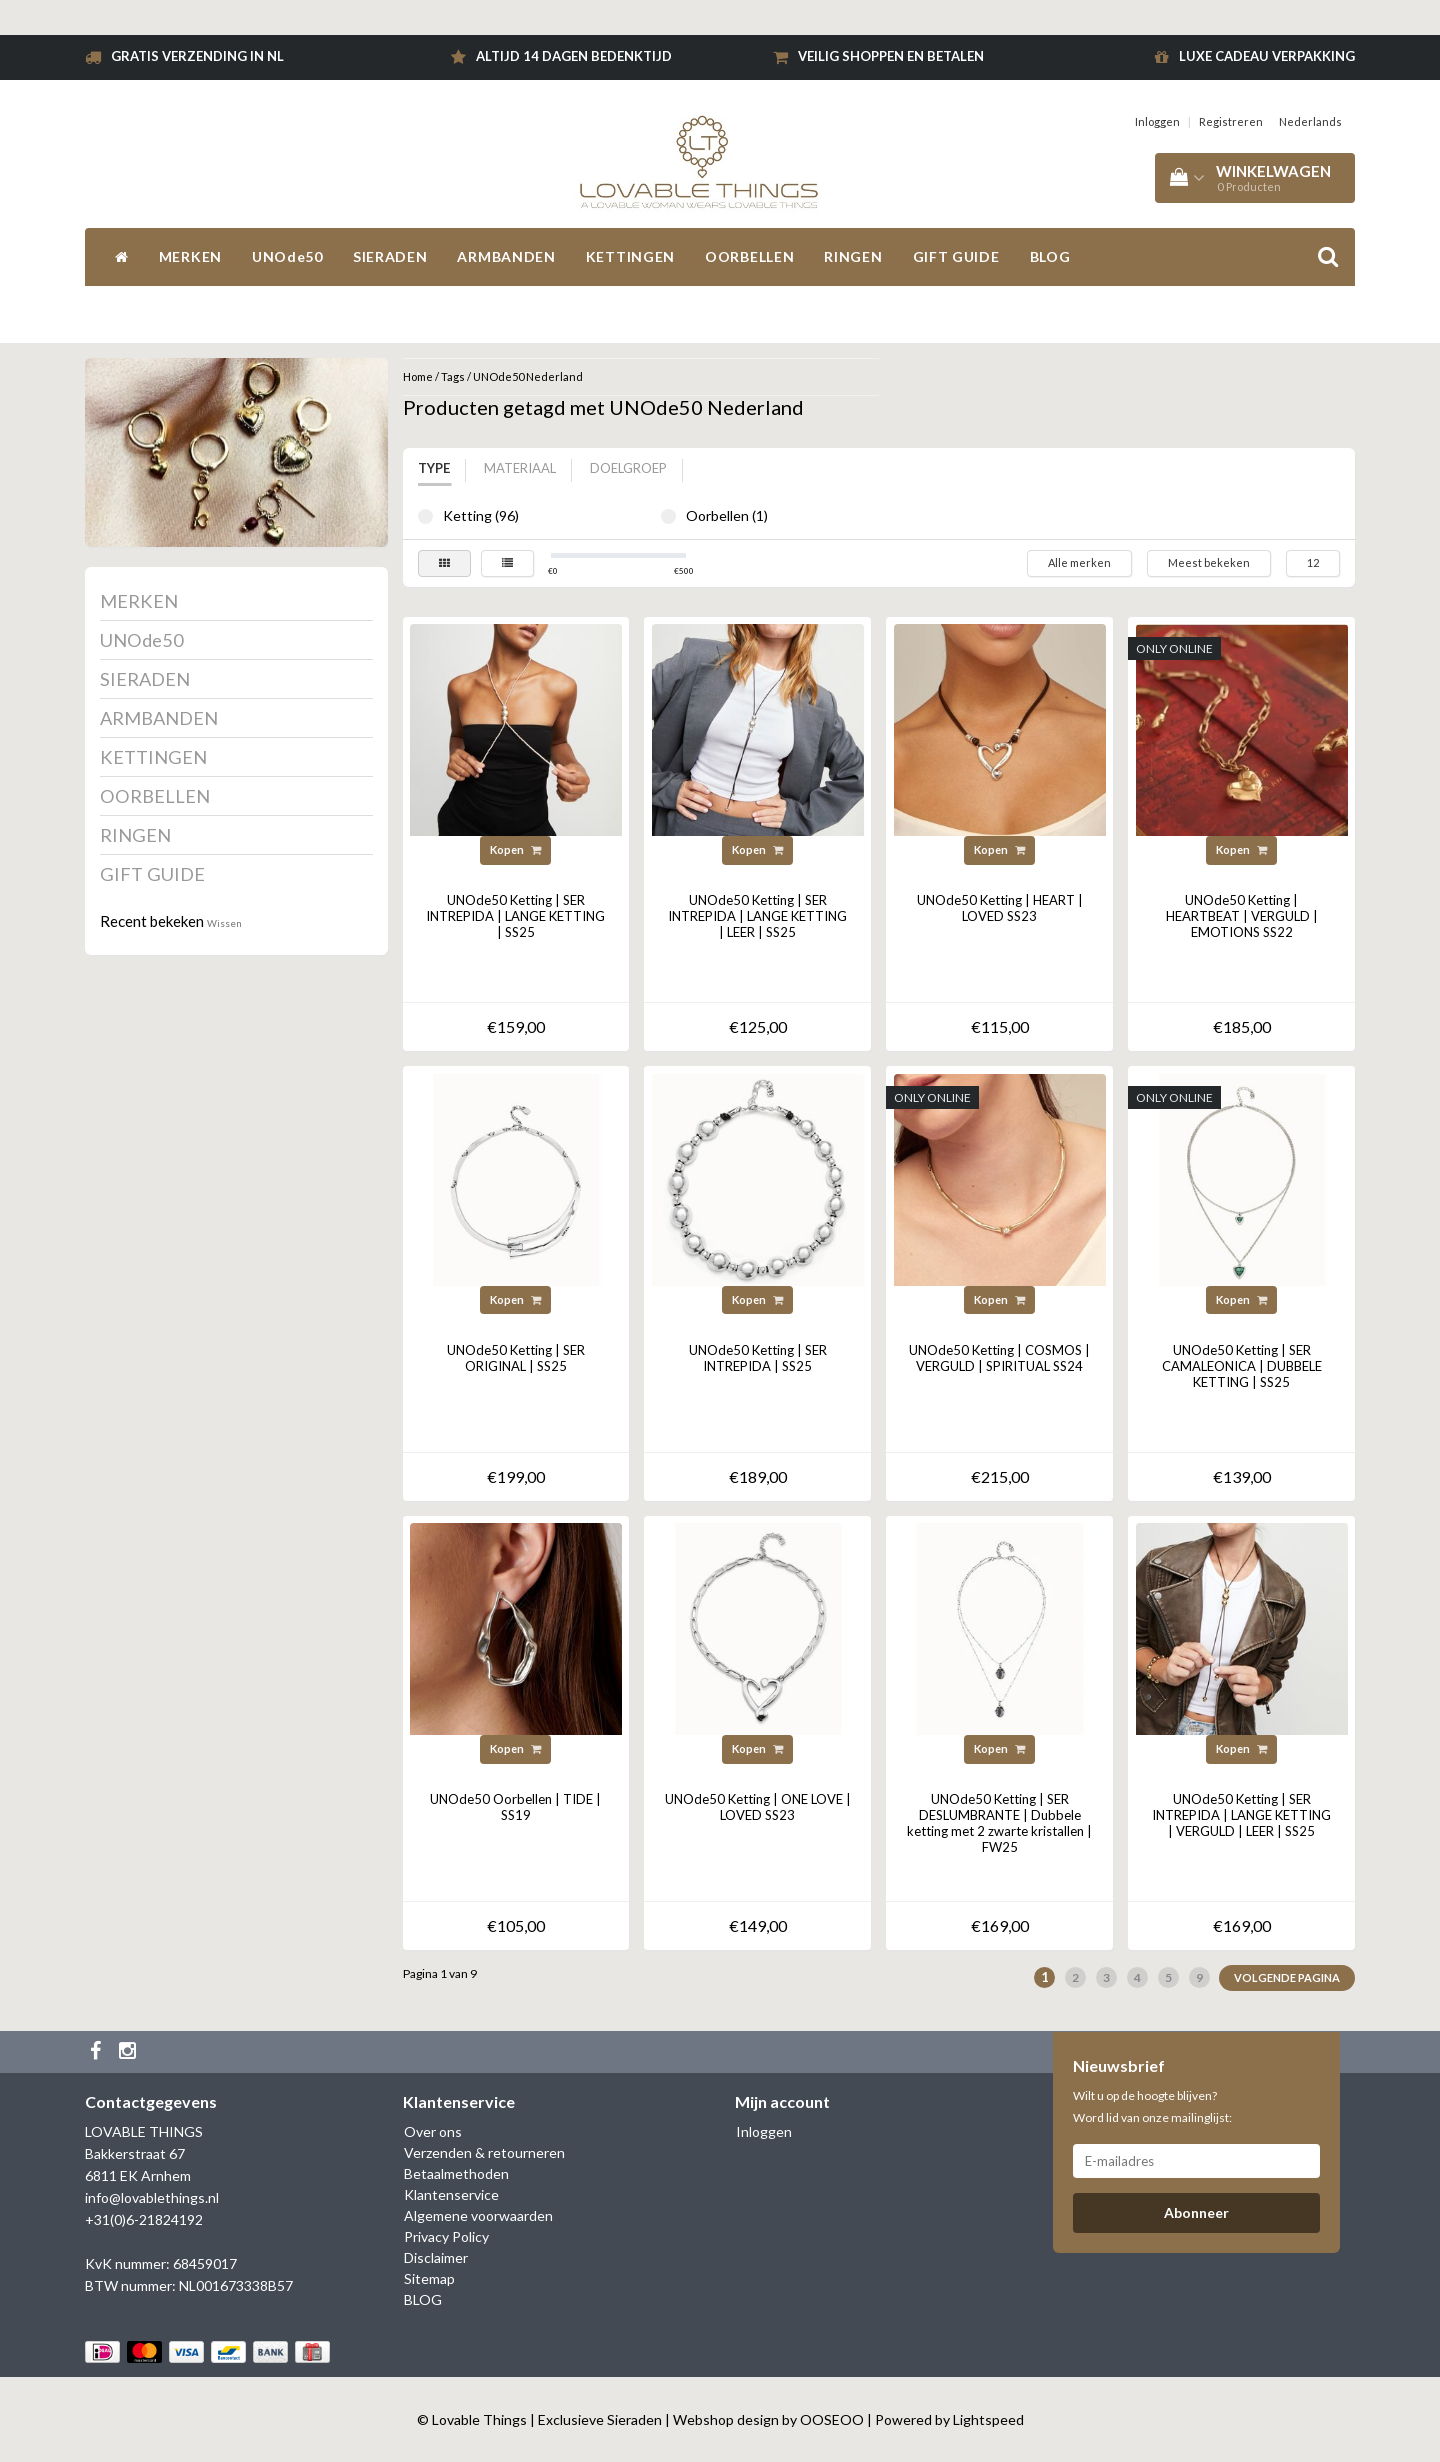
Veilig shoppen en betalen (891, 56)
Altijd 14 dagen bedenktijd (574, 56)
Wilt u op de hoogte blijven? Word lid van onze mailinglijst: (1152, 2106)
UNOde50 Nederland (528, 376)
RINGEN (853, 256)
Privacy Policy (446, 2236)
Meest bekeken (1209, 562)
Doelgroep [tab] (628, 468)
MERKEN (190, 256)
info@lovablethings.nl (152, 2197)
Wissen (224, 923)
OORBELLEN (749, 256)
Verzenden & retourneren (484, 2152)
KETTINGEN (630, 256)
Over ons (433, 2131)
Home (418, 376)
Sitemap (429, 2278)
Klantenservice (451, 2194)
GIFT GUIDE (956, 256)
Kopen (515, 849)
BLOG (1050, 256)
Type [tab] (434, 468)
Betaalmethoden (456, 2173)
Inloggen (1157, 121)
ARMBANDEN (506, 256)
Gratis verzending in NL (197, 56)
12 (1313, 562)
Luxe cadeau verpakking (1267, 56)
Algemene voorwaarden (478, 2215)
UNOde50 (287, 256)
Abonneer (1196, 2212)
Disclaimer (436, 2257)
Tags (453, 376)
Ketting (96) (425, 516)
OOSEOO (832, 2419)
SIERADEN (390, 256)
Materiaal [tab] (520, 468)
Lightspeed (988, 2419)
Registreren (1231, 121)
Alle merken (1079, 562)
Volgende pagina (1287, 1977)
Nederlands (1310, 121)
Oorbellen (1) (668, 516)
